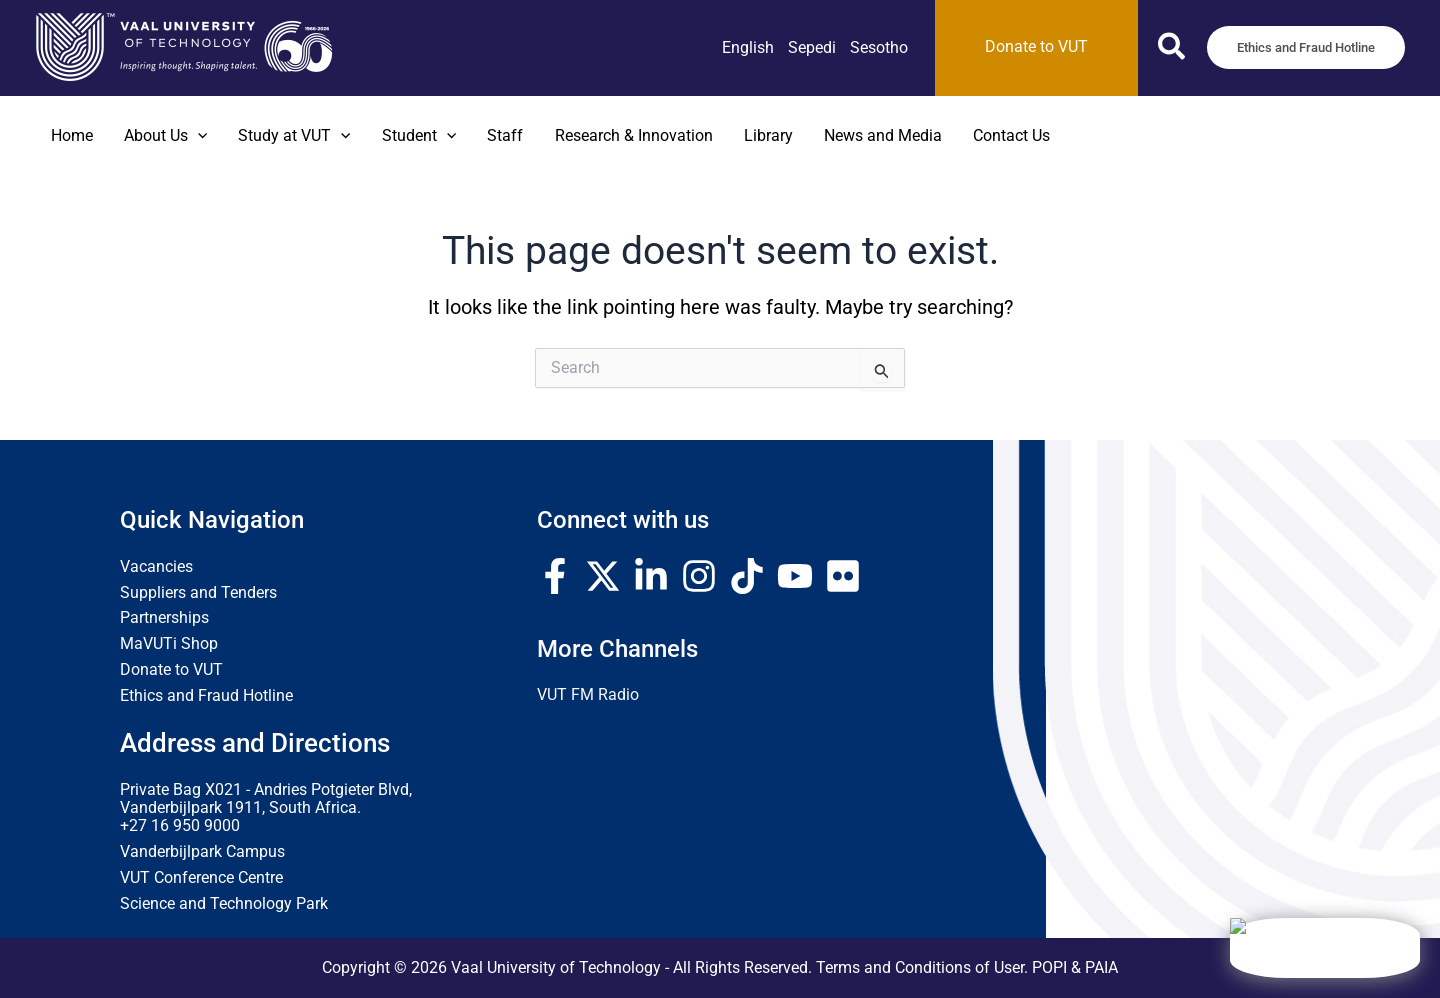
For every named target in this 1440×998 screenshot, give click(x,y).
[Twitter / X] (603, 576)
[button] (1172, 50)
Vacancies (156, 567)
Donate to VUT (171, 670)
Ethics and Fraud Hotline (206, 696)
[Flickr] (843, 576)
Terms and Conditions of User (920, 968)
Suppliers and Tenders (198, 593)
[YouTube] (795, 576)
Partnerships (164, 618)
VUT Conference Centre (201, 878)
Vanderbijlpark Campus (202, 852)
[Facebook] (555, 576)
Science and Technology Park (224, 904)
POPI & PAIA (1075, 968)
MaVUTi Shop (169, 644)
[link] (748, 48)
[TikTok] (747, 576)
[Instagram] (699, 576)
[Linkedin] (651, 576)
